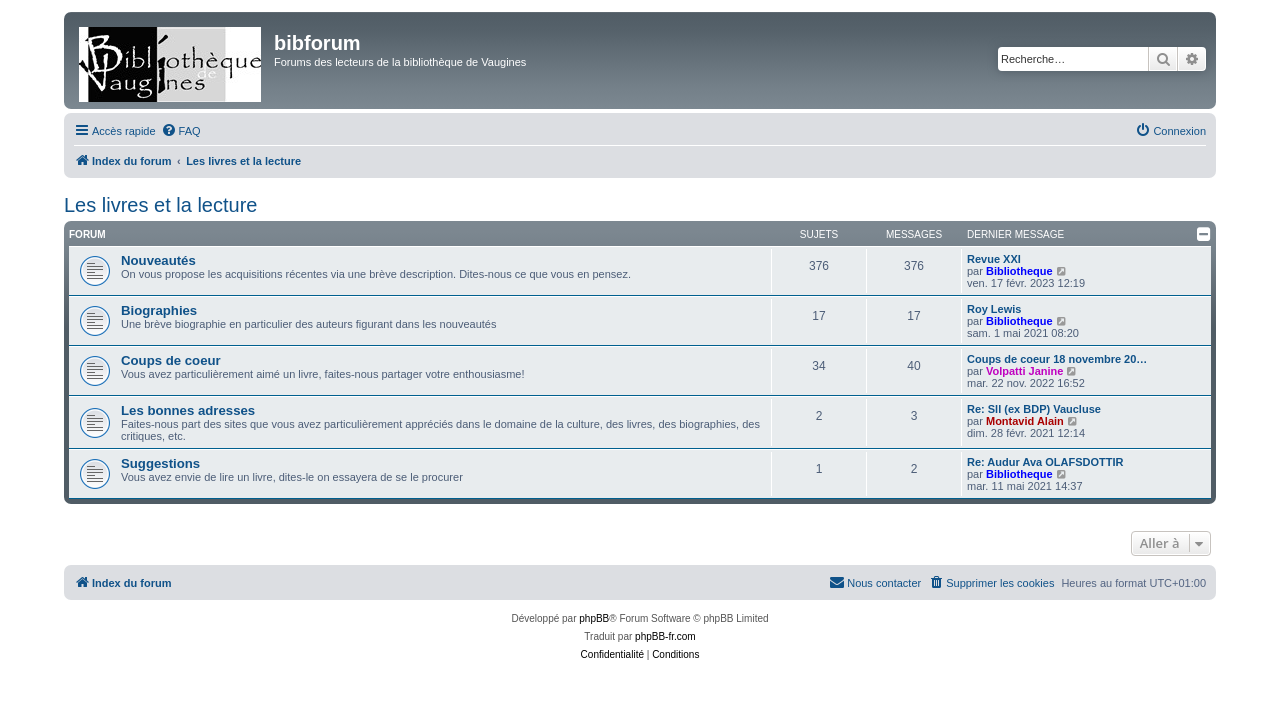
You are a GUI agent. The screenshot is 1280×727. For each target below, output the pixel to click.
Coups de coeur (171, 360)
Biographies (159, 310)
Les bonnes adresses (188, 410)
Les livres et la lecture (160, 205)
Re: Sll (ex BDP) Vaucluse (1034, 409)
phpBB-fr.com (665, 636)
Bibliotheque (1019, 271)
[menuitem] (181, 131)
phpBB (594, 618)
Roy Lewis (994, 309)
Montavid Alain (1025, 421)
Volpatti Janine (1024, 371)
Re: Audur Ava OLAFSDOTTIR (1045, 462)
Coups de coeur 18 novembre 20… (1057, 359)
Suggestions (160, 463)
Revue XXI (994, 259)
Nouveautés (158, 260)
